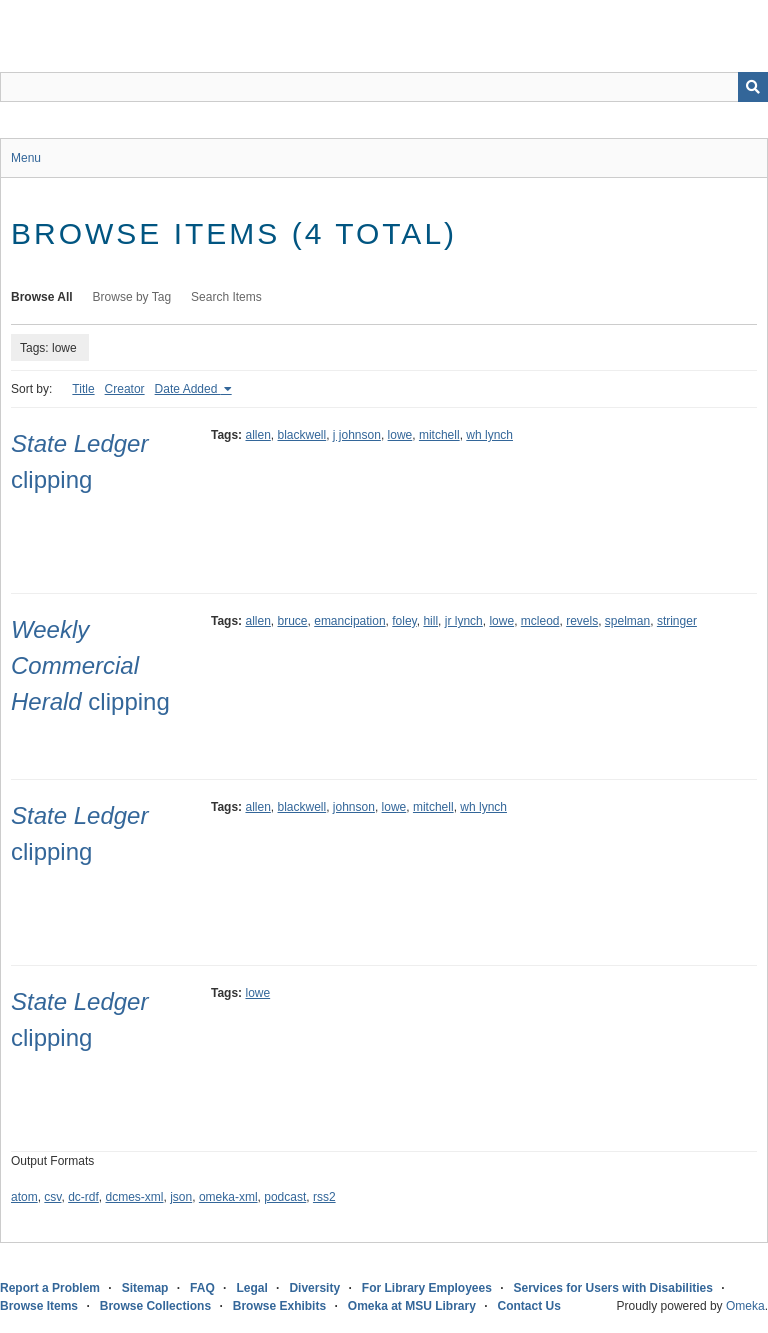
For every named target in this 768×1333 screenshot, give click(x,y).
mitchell (439, 435)
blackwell (302, 435)
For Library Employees (427, 1288)
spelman (627, 621)
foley (404, 621)
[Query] (384, 87)
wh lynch (489, 435)
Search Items (226, 297)
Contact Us (529, 1306)
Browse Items (39, 1306)
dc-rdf (83, 1197)
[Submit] (753, 87)
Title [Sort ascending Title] (83, 389)
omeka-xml (228, 1197)
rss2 (324, 1197)
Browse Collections (155, 1306)
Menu (26, 158)
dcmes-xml (135, 1197)
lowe (400, 435)
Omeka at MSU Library (412, 1306)
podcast (285, 1197)
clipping (90, 665)
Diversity (314, 1288)
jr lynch (464, 621)
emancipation (349, 621)
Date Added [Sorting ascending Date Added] (188, 389)
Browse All (42, 297)
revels (582, 621)
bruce (293, 621)
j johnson (357, 435)
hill (430, 621)
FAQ (202, 1288)
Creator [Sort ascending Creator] (125, 389)
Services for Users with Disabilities (613, 1288)
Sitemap (145, 1288)
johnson (354, 807)
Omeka (745, 1306)
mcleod (540, 621)
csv (52, 1197)
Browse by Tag (132, 297)
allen (257, 435)
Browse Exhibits (279, 1306)
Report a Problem (50, 1288)
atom (24, 1197)
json (181, 1197)
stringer (677, 621)
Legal (251, 1288)
